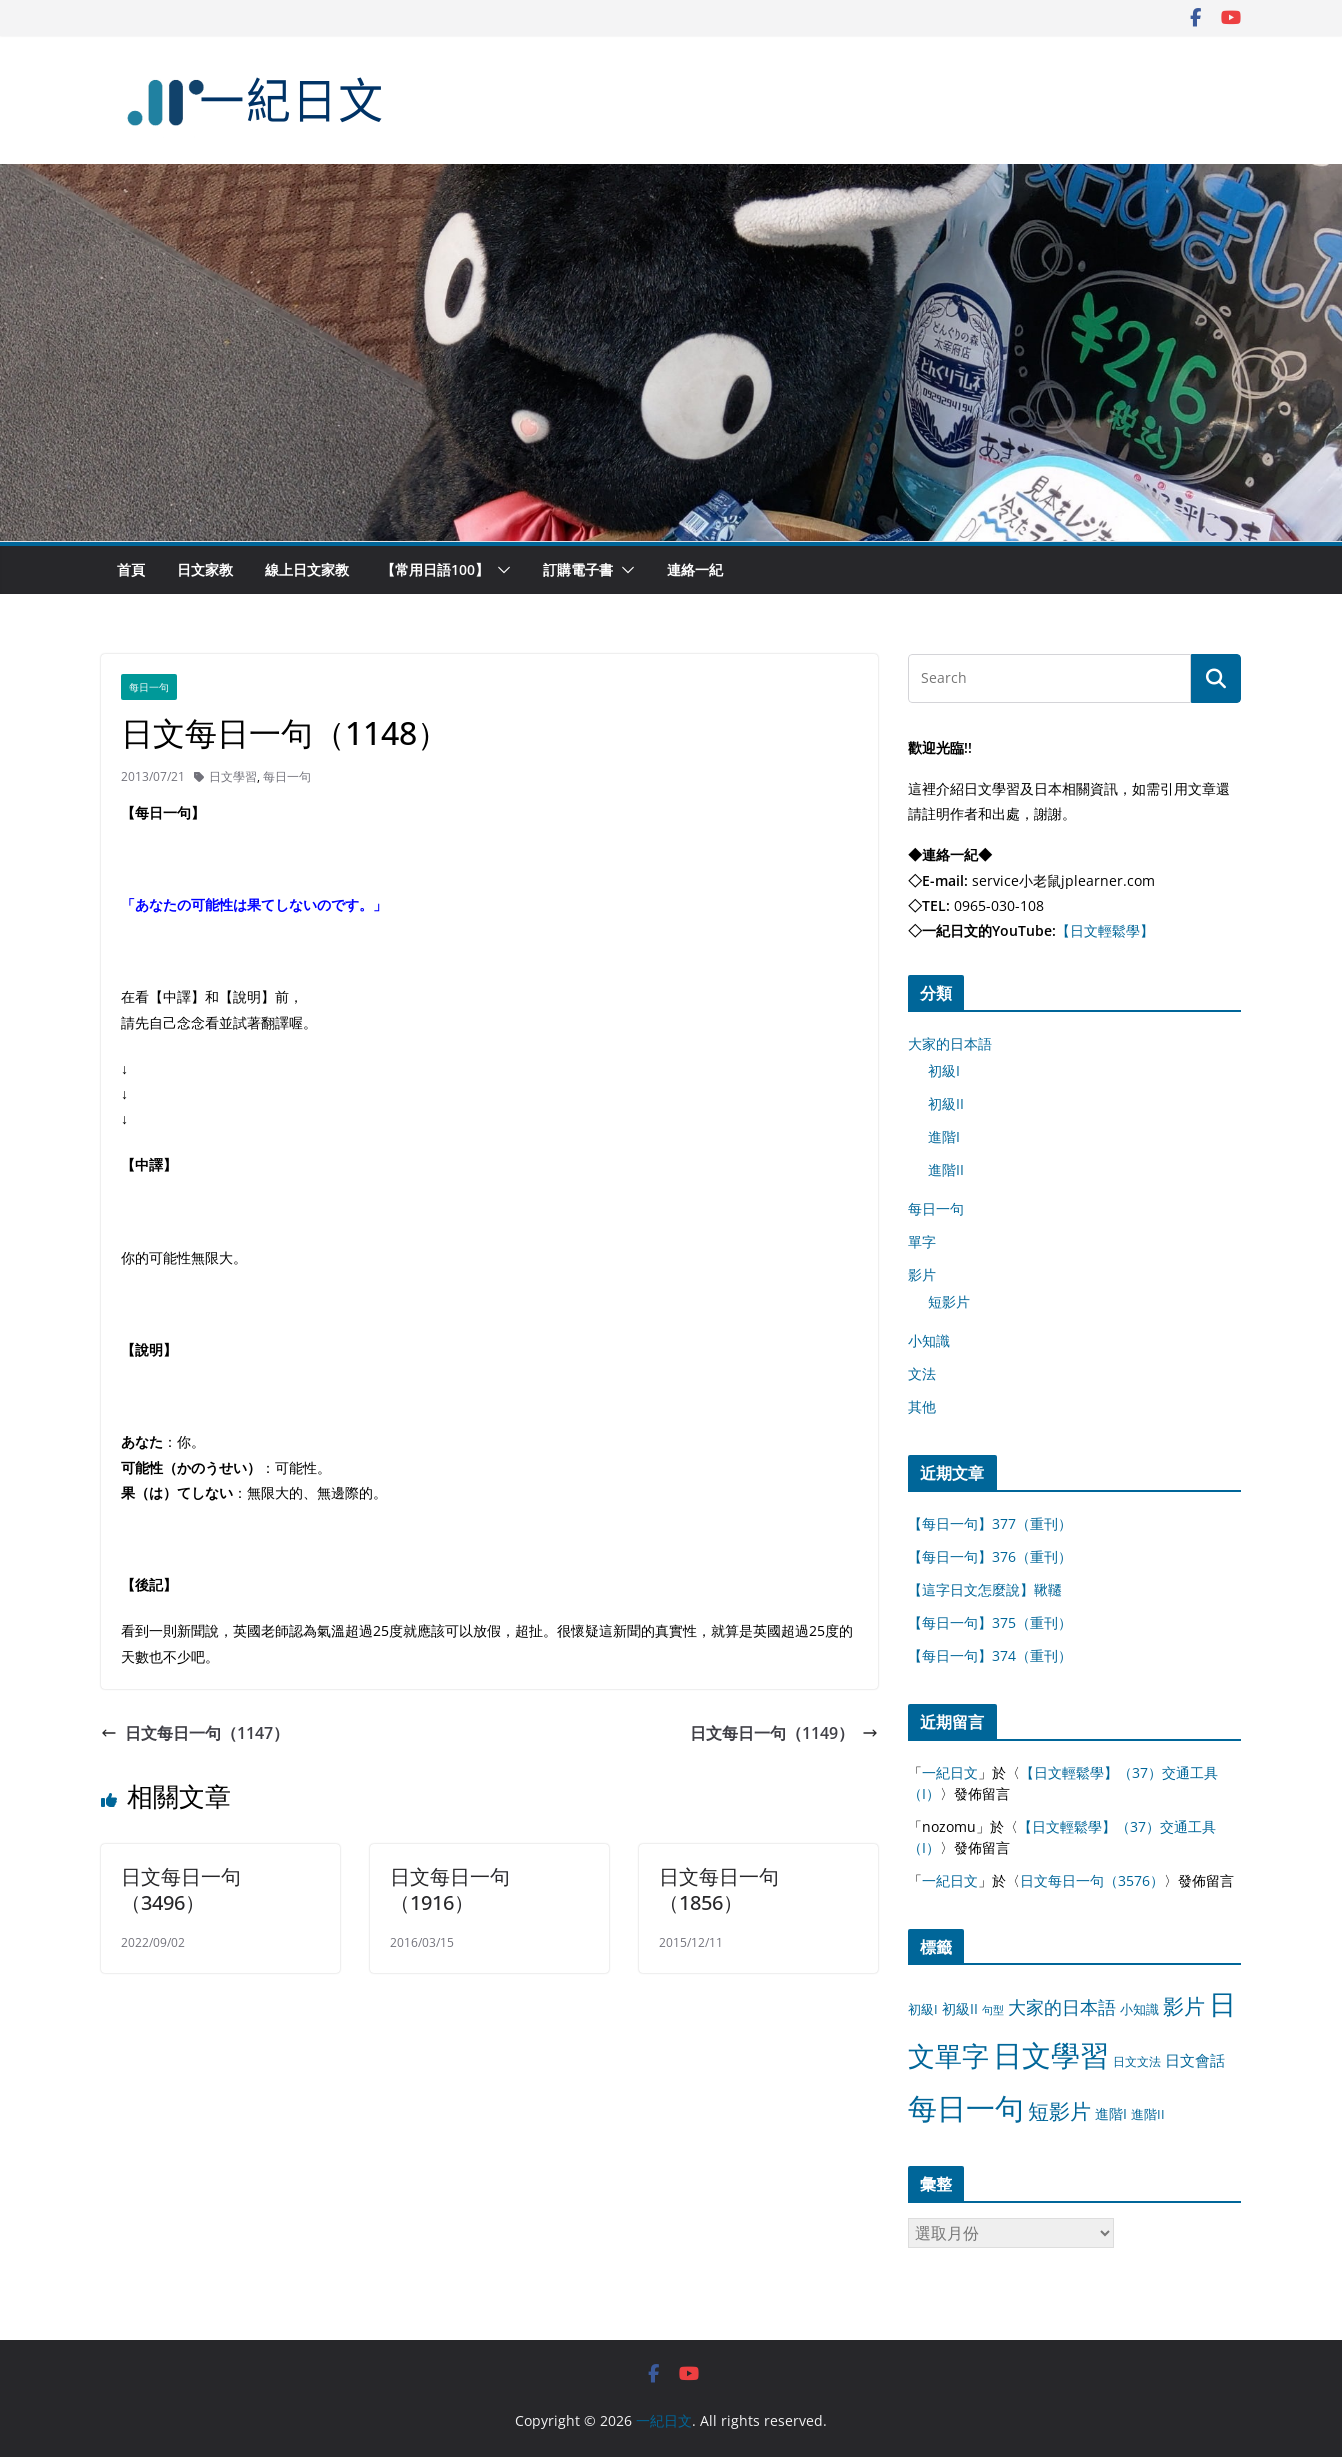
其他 (922, 1406)
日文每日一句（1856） (719, 1889)
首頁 (131, 569)
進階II (946, 1169)
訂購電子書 (578, 569)
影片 (922, 1274)
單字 (922, 1241)
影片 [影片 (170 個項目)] (1184, 2006)
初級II (946, 1103)
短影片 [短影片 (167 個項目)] (1059, 2111)
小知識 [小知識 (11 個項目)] (1139, 2009)
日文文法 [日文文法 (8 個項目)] (1137, 2061)
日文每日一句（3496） (181, 1889)
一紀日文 (950, 1772)
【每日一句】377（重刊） (990, 1523)
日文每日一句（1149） (784, 1733)
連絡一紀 (695, 569)
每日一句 (149, 687)
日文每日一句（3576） (1092, 1880)
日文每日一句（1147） (195, 1733)
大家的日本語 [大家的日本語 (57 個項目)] (1062, 2007)
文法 (922, 1373)
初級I (944, 1070)
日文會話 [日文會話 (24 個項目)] (1195, 2060)
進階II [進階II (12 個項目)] (1148, 2114)
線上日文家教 (307, 569)
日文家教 (205, 569)
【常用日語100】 (435, 569)
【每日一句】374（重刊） (990, 1655)
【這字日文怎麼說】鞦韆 (985, 1589)
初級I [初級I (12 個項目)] (923, 2009)
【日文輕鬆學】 (1105, 930)
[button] (500, 570)
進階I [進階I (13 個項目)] (1111, 2113)
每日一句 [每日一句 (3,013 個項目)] (966, 2108)
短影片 (949, 1301)
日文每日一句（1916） (450, 1889)
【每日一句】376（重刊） (990, 1556)
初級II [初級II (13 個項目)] (960, 2008)
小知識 (929, 1340)
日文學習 (233, 776)
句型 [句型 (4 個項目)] (993, 2010)
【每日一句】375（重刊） (990, 1622)
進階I (944, 1136)
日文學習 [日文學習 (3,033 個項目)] (1051, 2055)
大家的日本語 (950, 1043)
